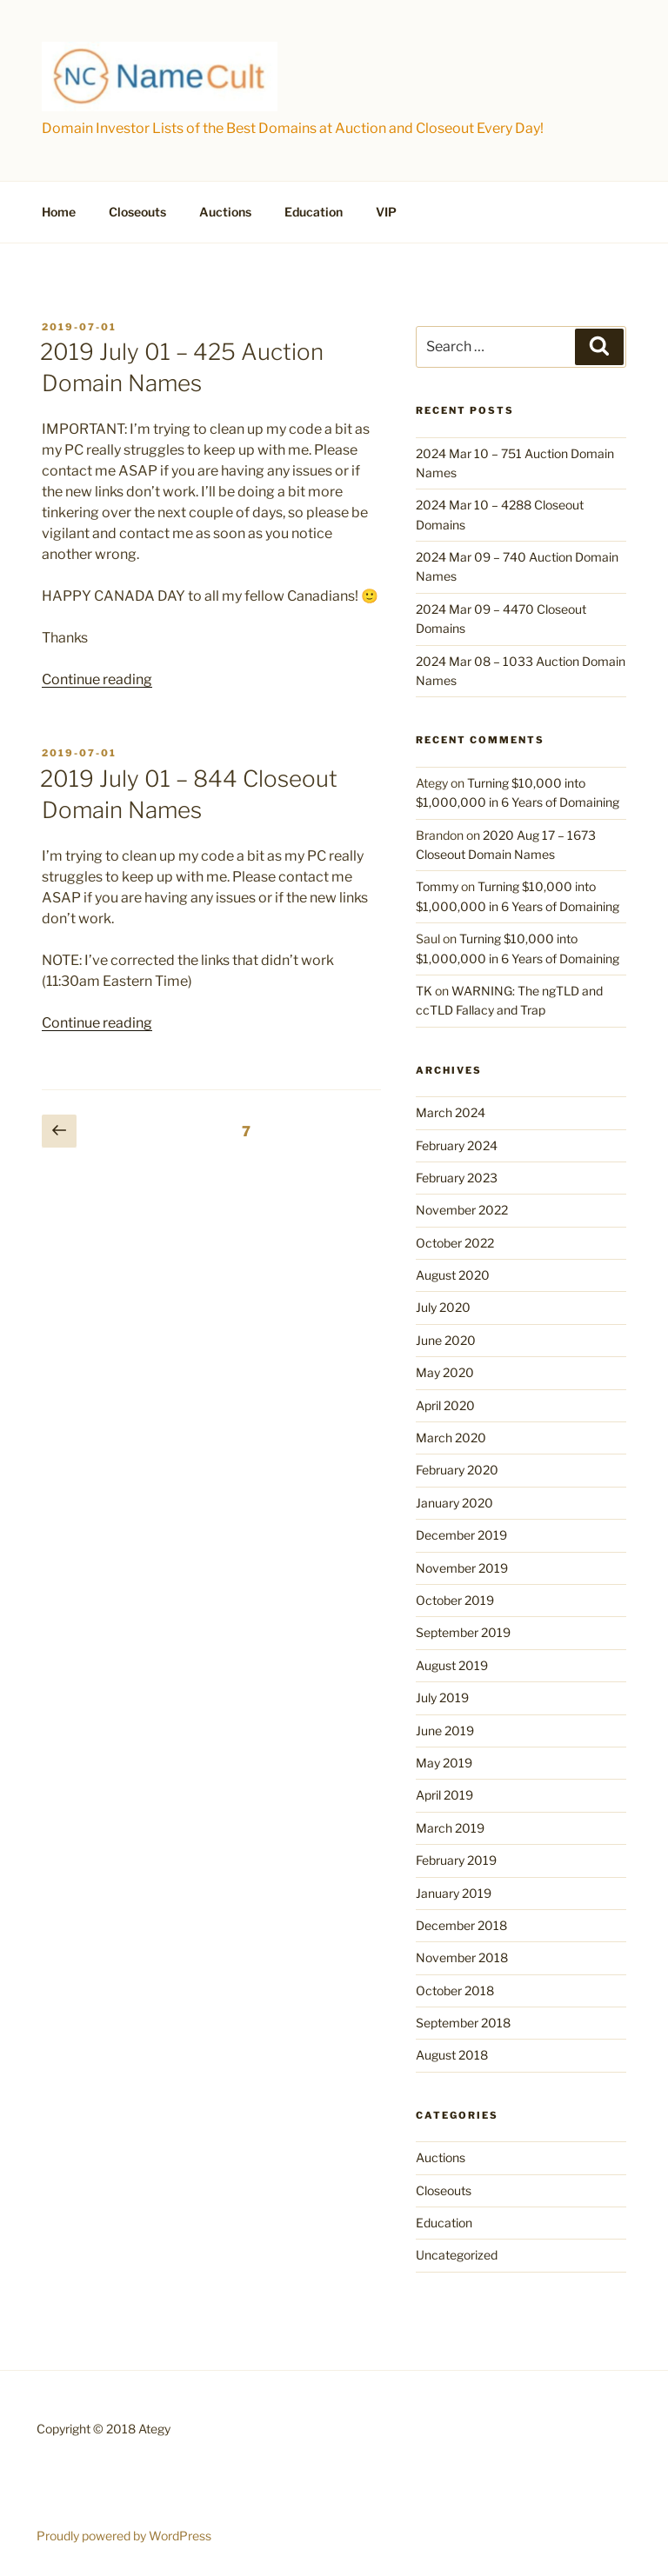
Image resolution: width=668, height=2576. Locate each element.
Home (59, 211)
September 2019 (463, 1632)
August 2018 (452, 2054)
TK (424, 990)
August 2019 (452, 1665)
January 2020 (454, 1502)
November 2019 (462, 1568)
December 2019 (461, 1535)
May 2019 (444, 1762)
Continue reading (97, 679)
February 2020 (457, 1469)
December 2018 (461, 1925)
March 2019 (450, 1828)
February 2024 (457, 1145)
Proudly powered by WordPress (124, 2535)
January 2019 (453, 1893)
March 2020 (451, 1437)
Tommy (437, 886)
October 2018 (455, 1990)
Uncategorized (457, 2254)
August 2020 (453, 1275)
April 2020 (445, 1405)
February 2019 (456, 1860)
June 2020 (446, 1340)
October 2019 (455, 1600)
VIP (386, 211)
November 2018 (462, 1957)
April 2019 (444, 1794)
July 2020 (443, 1307)
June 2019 (445, 1730)
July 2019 (442, 1697)
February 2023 (457, 1177)
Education (313, 211)
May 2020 (445, 1372)
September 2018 (463, 2022)
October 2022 (455, 1242)
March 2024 (450, 1112)
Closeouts (137, 211)
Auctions (225, 211)
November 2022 (462, 1209)
